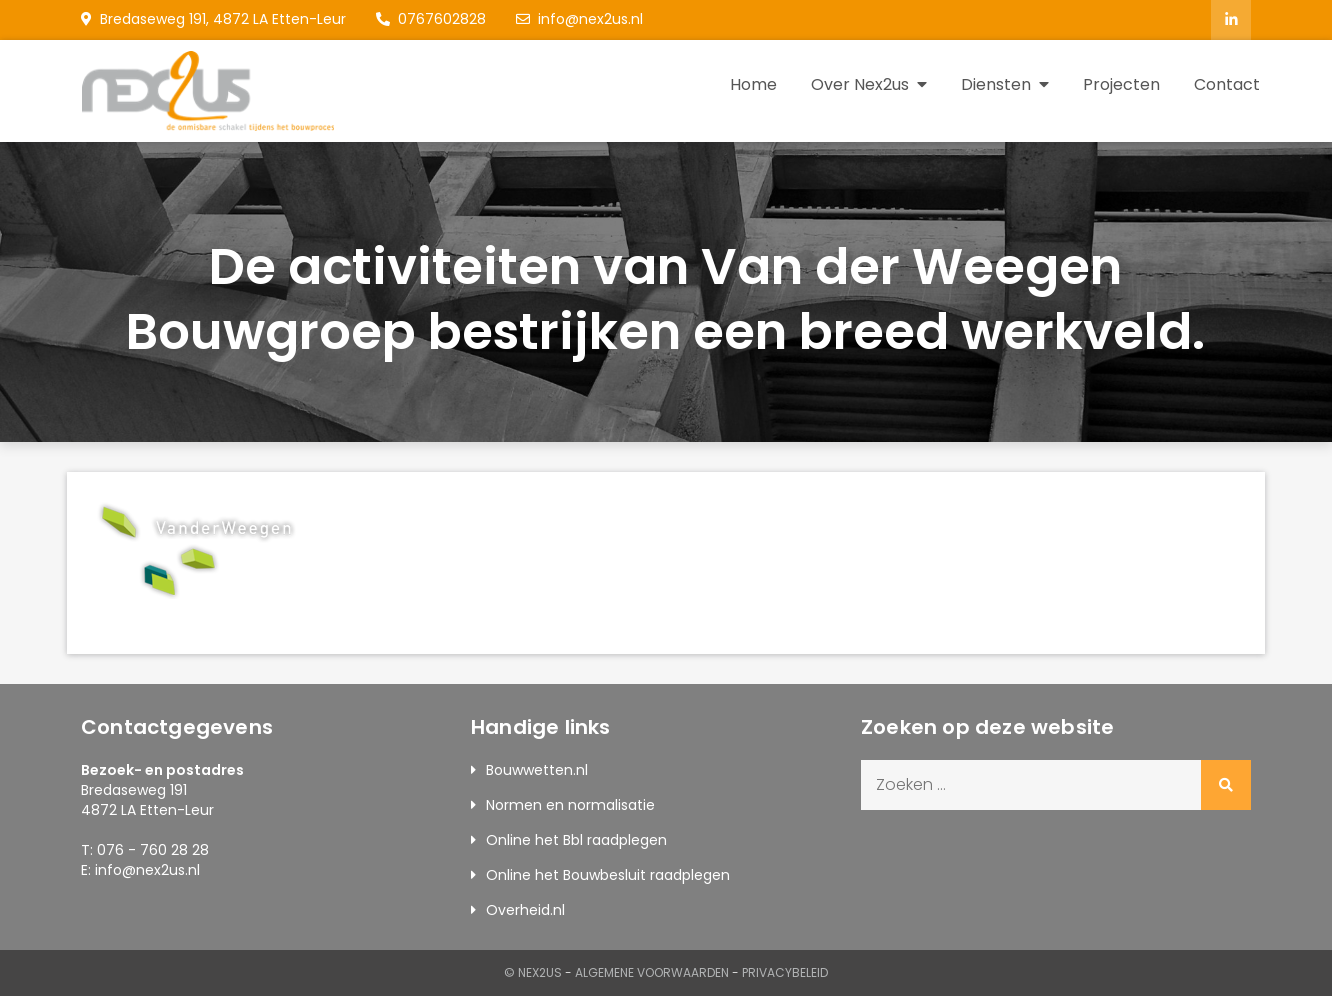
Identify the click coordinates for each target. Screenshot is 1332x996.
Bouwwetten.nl (537, 770)
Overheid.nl (525, 910)
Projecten (1121, 84)
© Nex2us (533, 972)
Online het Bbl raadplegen (576, 840)
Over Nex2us (860, 84)
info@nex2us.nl (579, 19)
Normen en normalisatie (570, 805)
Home (753, 84)
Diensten (996, 84)
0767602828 (431, 19)
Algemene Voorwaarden (652, 972)
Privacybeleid (785, 972)
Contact (1227, 84)
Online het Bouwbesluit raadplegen (608, 875)
